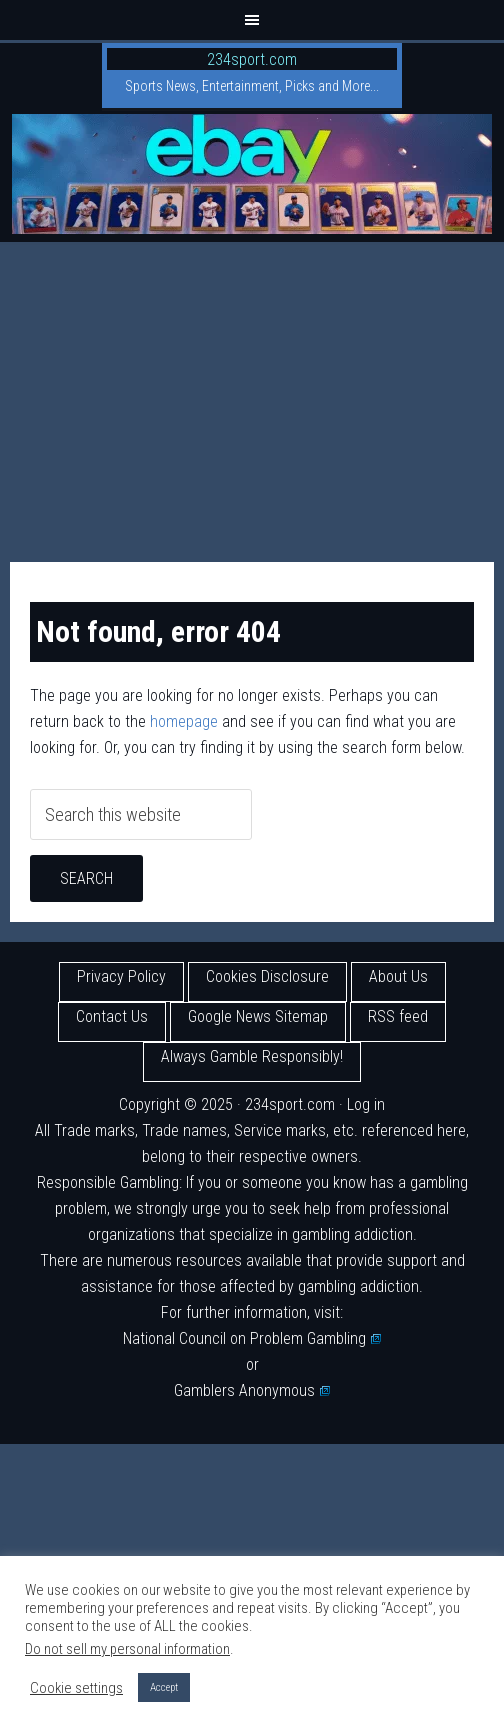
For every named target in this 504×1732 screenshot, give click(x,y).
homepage (184, 721)
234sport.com (252, 59)
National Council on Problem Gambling (252, 1338)
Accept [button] (164, 1687)
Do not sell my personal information (127, 1649)
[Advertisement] (252, 392)
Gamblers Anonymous (252, 1390)
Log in (366, 1104)
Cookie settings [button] (76, 1688)
